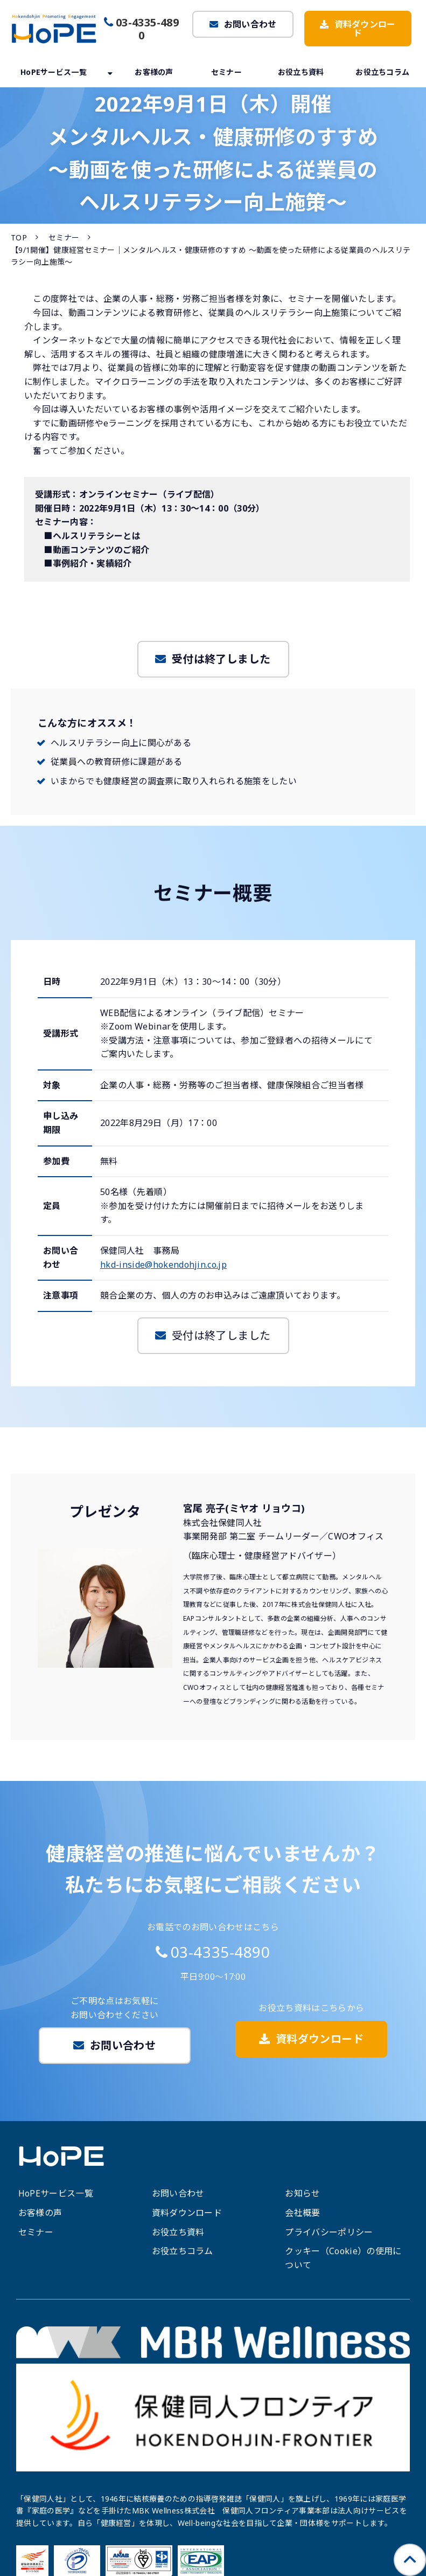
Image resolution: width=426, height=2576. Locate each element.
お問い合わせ (250, 24)
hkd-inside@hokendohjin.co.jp (163, 1264)
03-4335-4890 (147, 29)
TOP (19, 237)
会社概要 (302, 2213)
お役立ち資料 (301, 72)
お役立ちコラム (382, 72)
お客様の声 (154, 72)
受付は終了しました (221, 659)
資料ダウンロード (365, 28)
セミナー (226, 72)
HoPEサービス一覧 (53, 72)
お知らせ (302, 2193)
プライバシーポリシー (329, 2232)
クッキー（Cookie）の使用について (343, 2258)
